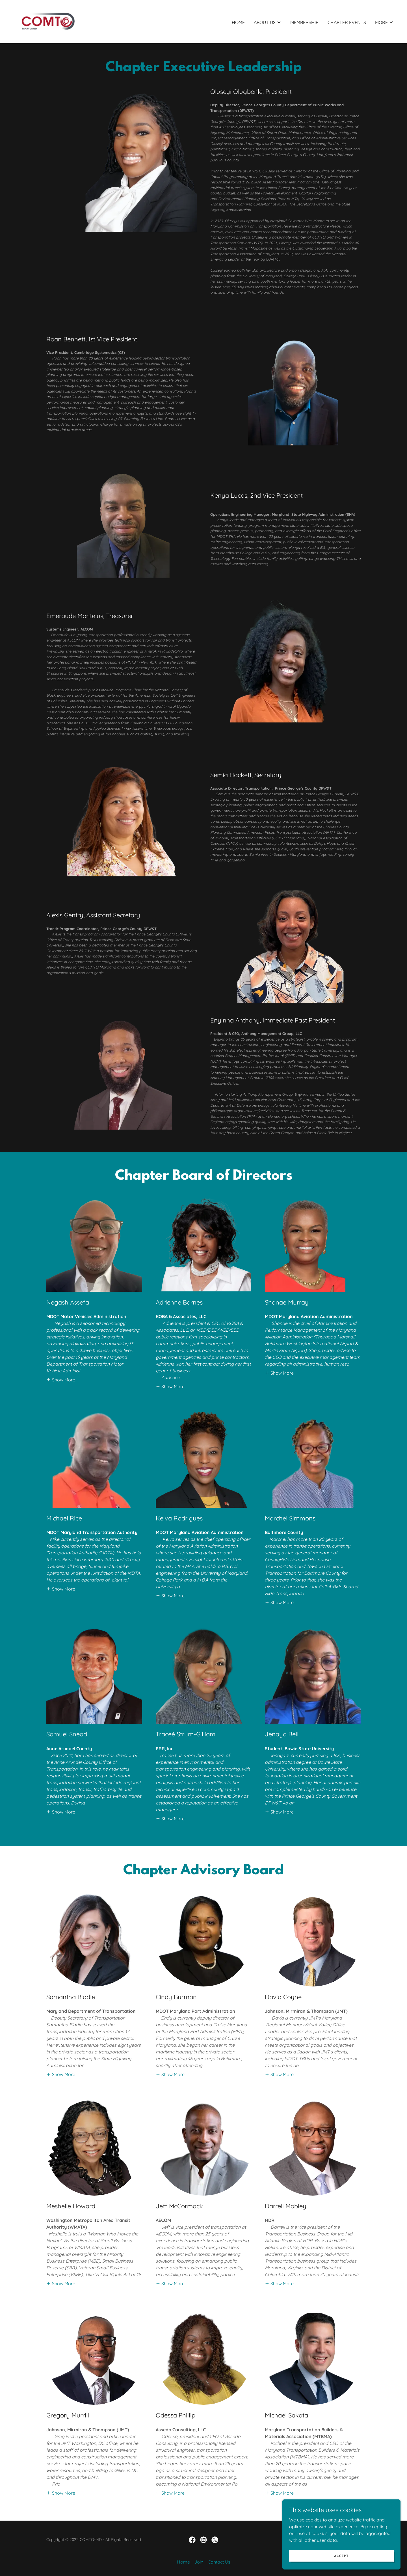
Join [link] (198, 2562)
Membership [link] (304, 22)
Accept (343, 2556)
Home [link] (238, 22)
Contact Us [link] (219, 2562)
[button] (267, 22)
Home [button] (183, 2562)
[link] (48, 21)
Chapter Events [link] (347, 22)
